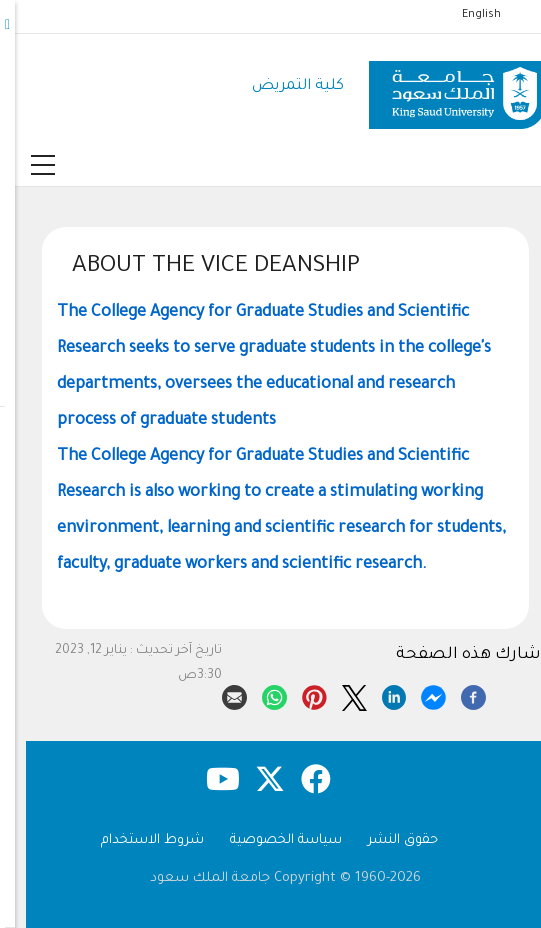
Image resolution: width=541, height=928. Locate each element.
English (466, 15)
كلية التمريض (283, 86)
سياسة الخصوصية (271, 840)
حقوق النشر (388, 840)
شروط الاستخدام (137, 840)
